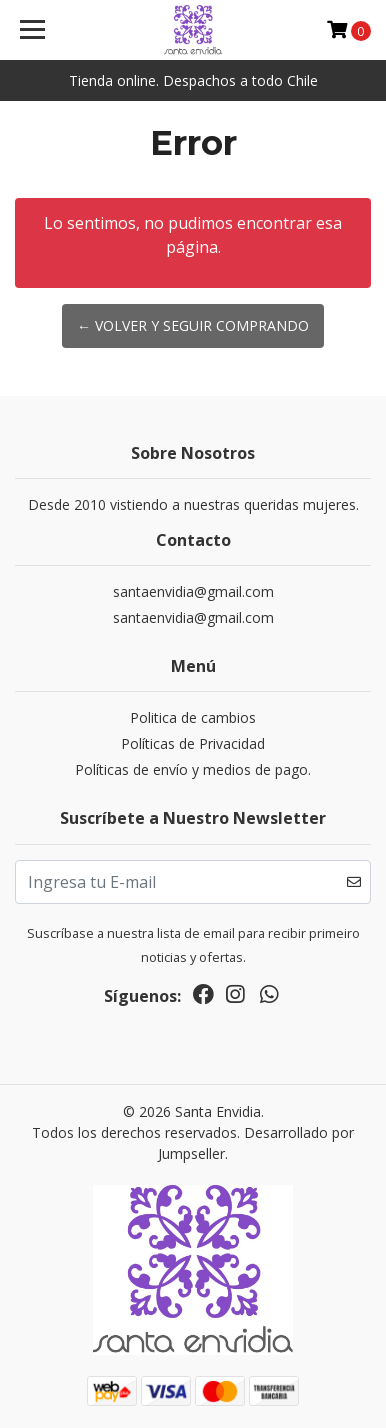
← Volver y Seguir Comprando (193, 325)
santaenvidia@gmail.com (193, 591)
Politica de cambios (193, 717)
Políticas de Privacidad (193, 743)
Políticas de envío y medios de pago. (193, 769)
